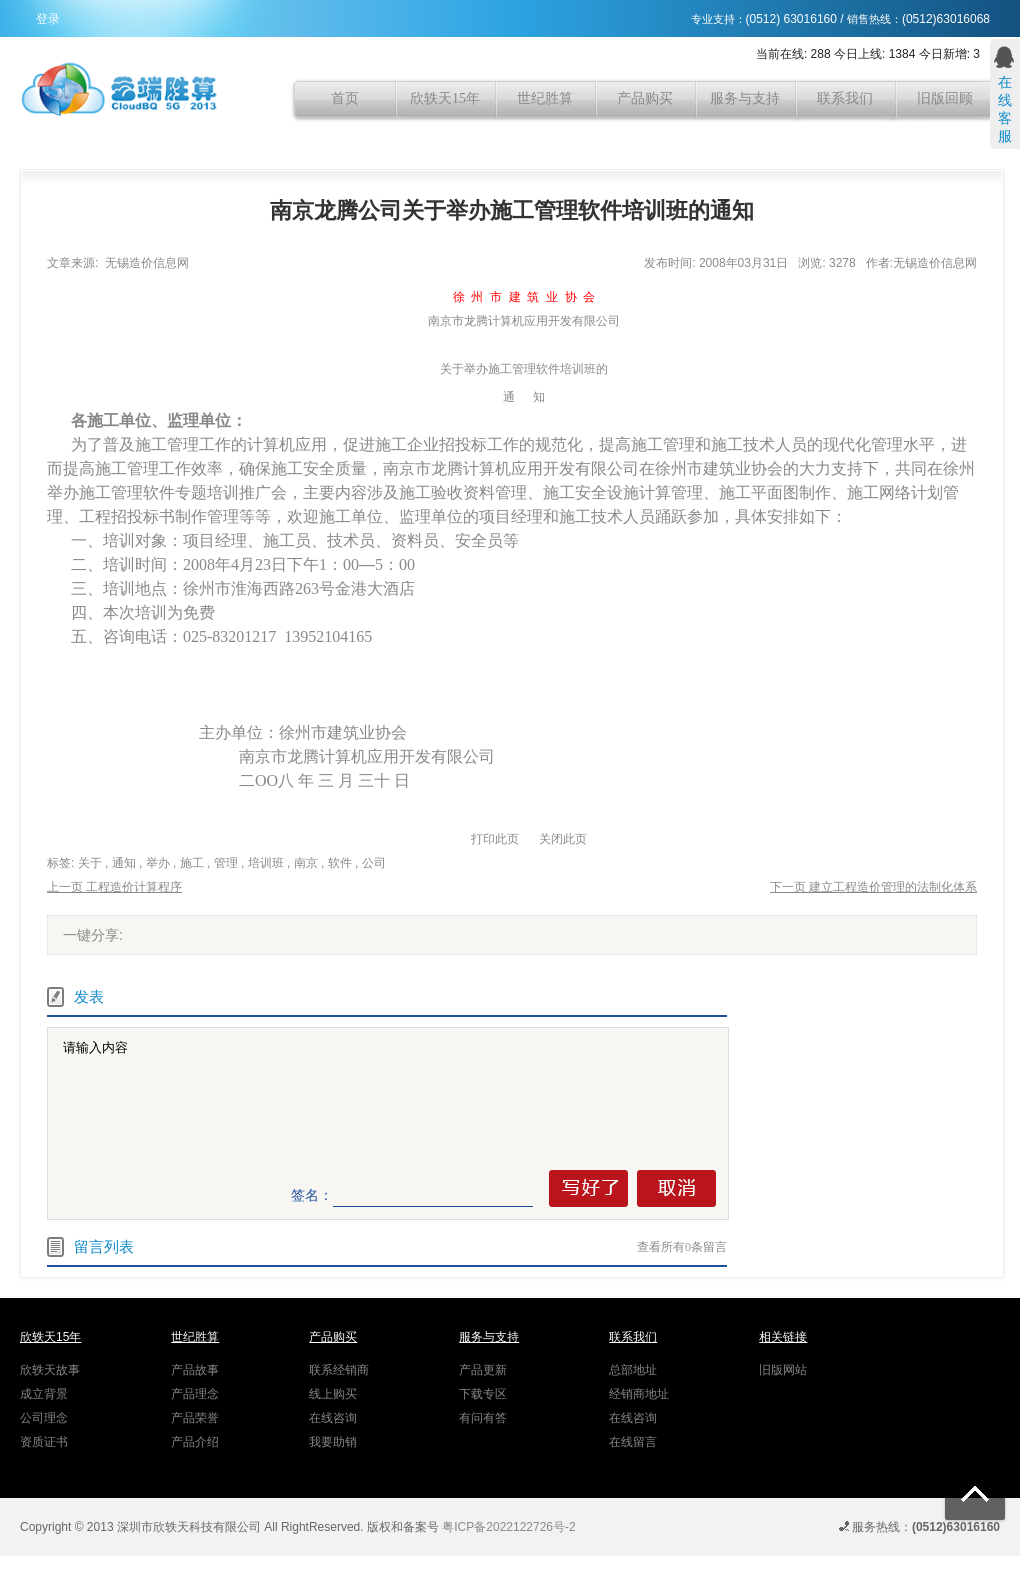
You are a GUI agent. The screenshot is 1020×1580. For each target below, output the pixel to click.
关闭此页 (563, 839)
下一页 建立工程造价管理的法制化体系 (873, 887)
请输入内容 (392, 1098)
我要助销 (333, 1442)
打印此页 (495, 839)
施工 (192, 863)
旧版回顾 (945, 98)
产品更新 (483, 1370)
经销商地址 (639, 1394)
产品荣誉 (195, 1418)
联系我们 (845, 98)
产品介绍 (195, 1442)
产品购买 (645, 98)
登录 (48, 19)
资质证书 (44, 1442)
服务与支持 (745, 98)
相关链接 (783, 1337)
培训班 (266, 863)
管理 (226, 863)
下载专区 (483, 1394)
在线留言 (633, 1442)
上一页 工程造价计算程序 (114, 887)
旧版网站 (783, 1370)
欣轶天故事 (50, 1370)
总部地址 (633, 1370)
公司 (374, 863)
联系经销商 (339, 1370)
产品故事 (195, 1370)
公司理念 (44, 1418)
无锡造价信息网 (147, 263)
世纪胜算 (545, 98)
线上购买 (333, 1394)
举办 (158, 863)
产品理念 (195, 1394)
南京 (306, 863)
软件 (340, 863)
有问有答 (483, 1418)
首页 (345, 98)
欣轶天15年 (445, 98)
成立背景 (44, 1394)
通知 (124, 863)
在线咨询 (333, 1418)
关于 (90, 863)
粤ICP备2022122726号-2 (508, 1527)
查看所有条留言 (682, 1247)
